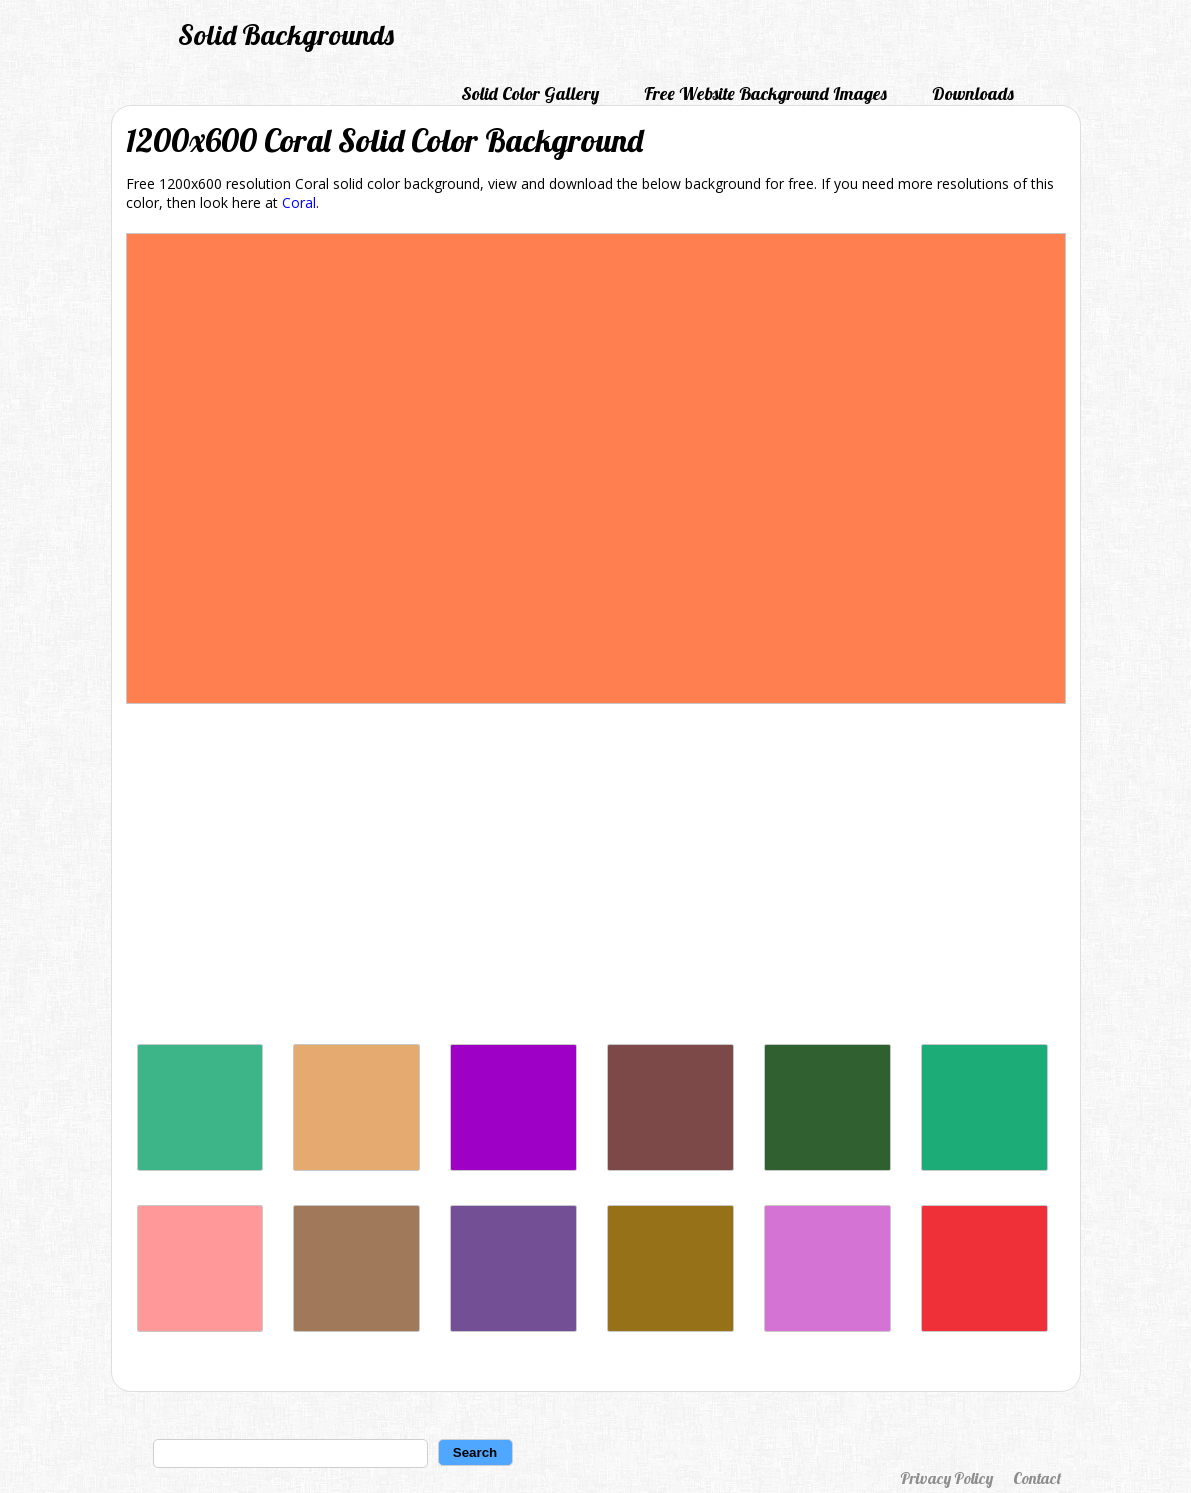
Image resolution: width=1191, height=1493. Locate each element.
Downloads (973, 93)
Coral (299, 202)
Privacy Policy (946, 1478)
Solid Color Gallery (530, 93)
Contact (1037, 1478)
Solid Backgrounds (286, 34)
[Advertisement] (596, 879)
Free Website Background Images (765, 93)
